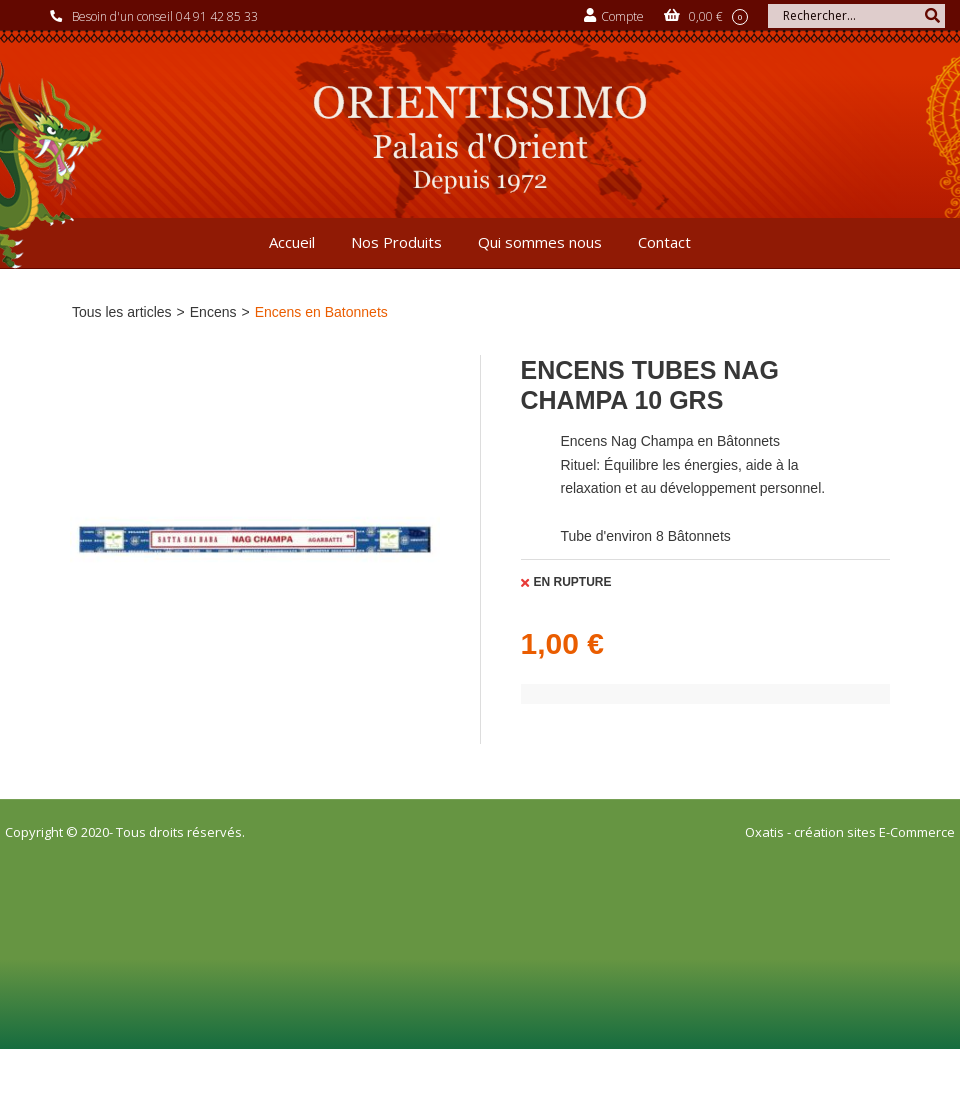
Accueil (292, 242)
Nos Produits (396, 242)
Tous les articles (122, 312)
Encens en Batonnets (321, 312)
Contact (664, 242)
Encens (213, 312)
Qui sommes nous (540, 242)
